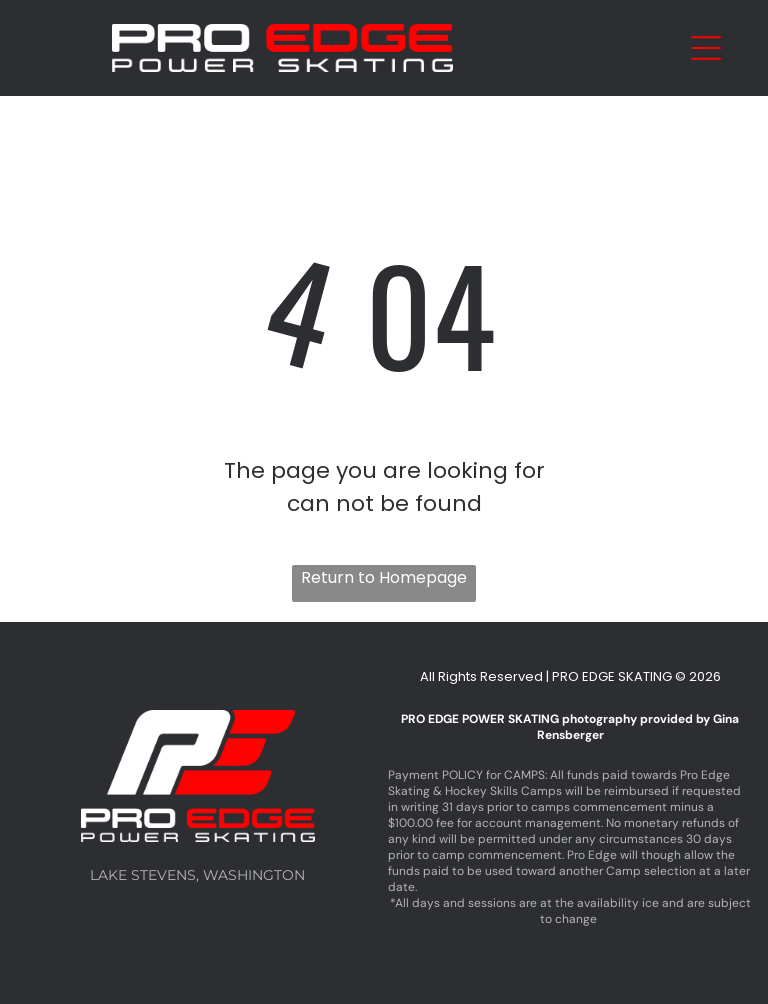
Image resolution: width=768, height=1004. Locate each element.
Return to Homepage (384, 577)
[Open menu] (706, 48)
